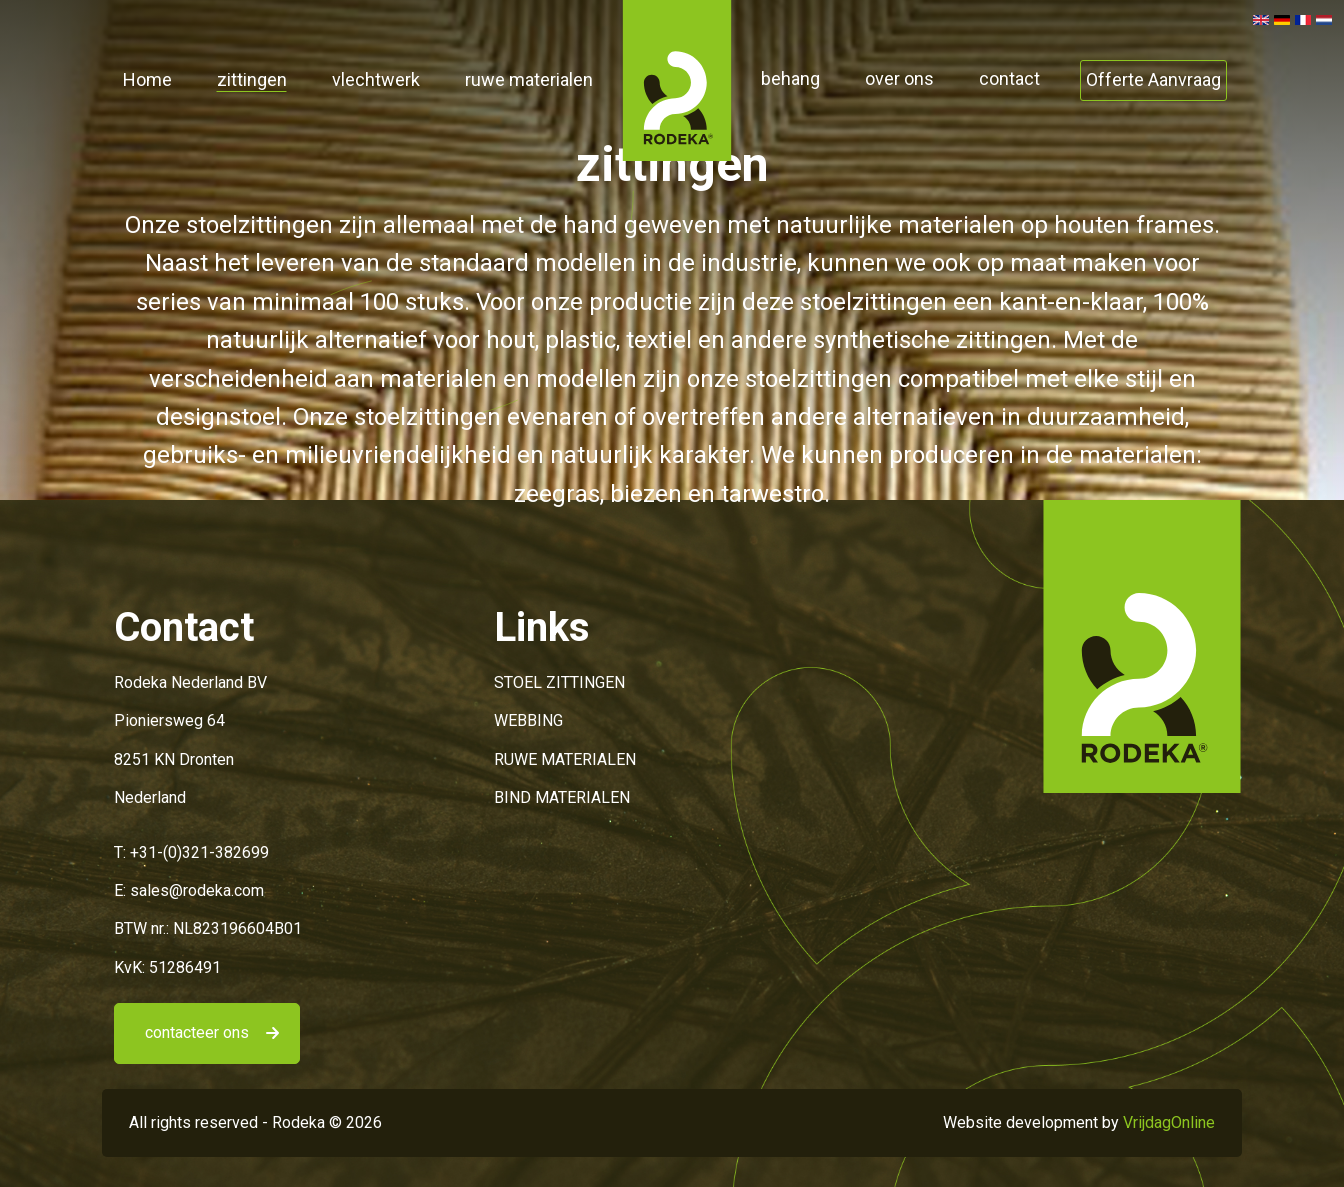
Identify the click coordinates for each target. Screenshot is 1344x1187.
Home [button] (147, 79)
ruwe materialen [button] (529, 79)
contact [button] (1009, 78)
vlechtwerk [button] (376, 79)
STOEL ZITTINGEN (559, 682)
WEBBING (528, 720)
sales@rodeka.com (197, 890)
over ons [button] (899, 78)
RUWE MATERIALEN (565, 759)
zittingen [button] (252, 79)
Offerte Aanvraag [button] (1153, 79)
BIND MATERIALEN (562, 797)
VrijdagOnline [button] (1169, 1122)
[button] (677, 79)
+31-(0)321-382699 (199, 852)
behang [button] (790, 78)
